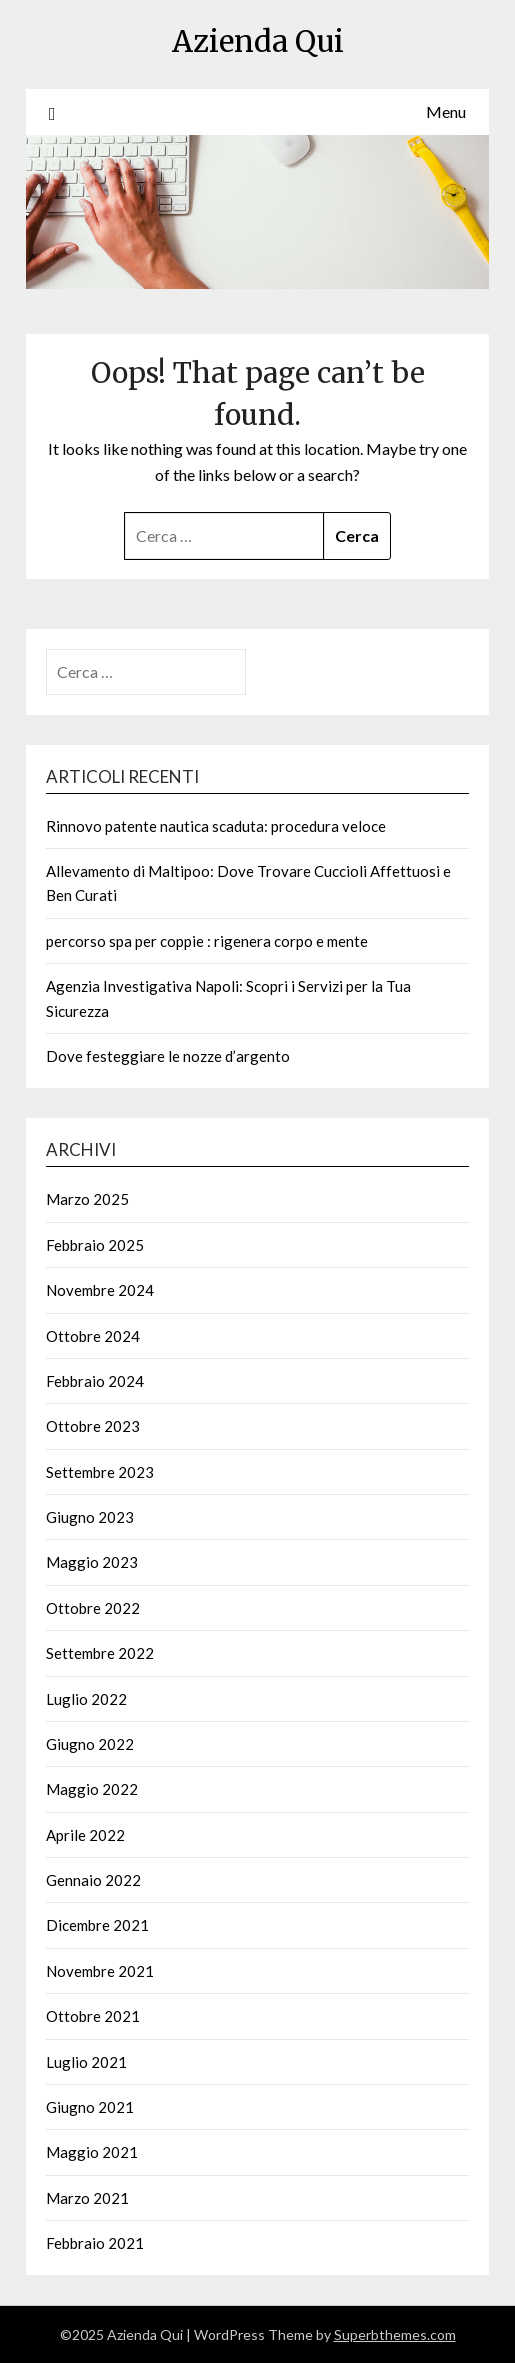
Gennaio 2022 (93, 1880)
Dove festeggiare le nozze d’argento (168, 1056)
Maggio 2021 (92, 2152)
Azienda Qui (258, 41)
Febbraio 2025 (95, 1245)
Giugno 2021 (90, 2107)
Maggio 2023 (92, 1562)
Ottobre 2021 (93, 2016)
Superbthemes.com (395, 2334)
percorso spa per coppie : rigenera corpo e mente (207, 941)
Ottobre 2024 (93, 1336)
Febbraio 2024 (95, 1381)
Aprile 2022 (85, 1835)
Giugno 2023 (90, 1517)
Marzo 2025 (87, 1199)
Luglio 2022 (86, 1699)
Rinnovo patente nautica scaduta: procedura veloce (216, 826)
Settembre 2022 (100, 1653)
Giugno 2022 (90, 1744)
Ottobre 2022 (93, 1608)
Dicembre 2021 (97, 1925)
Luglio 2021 (86, 2062)
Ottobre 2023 (93, 1426)
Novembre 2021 (100, 1971)
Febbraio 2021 (95, 2243)
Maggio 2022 (92, 1789)
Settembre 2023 (100, 1472)
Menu (446, 111)
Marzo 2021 (87, 2198)
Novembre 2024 (100, 1290)
